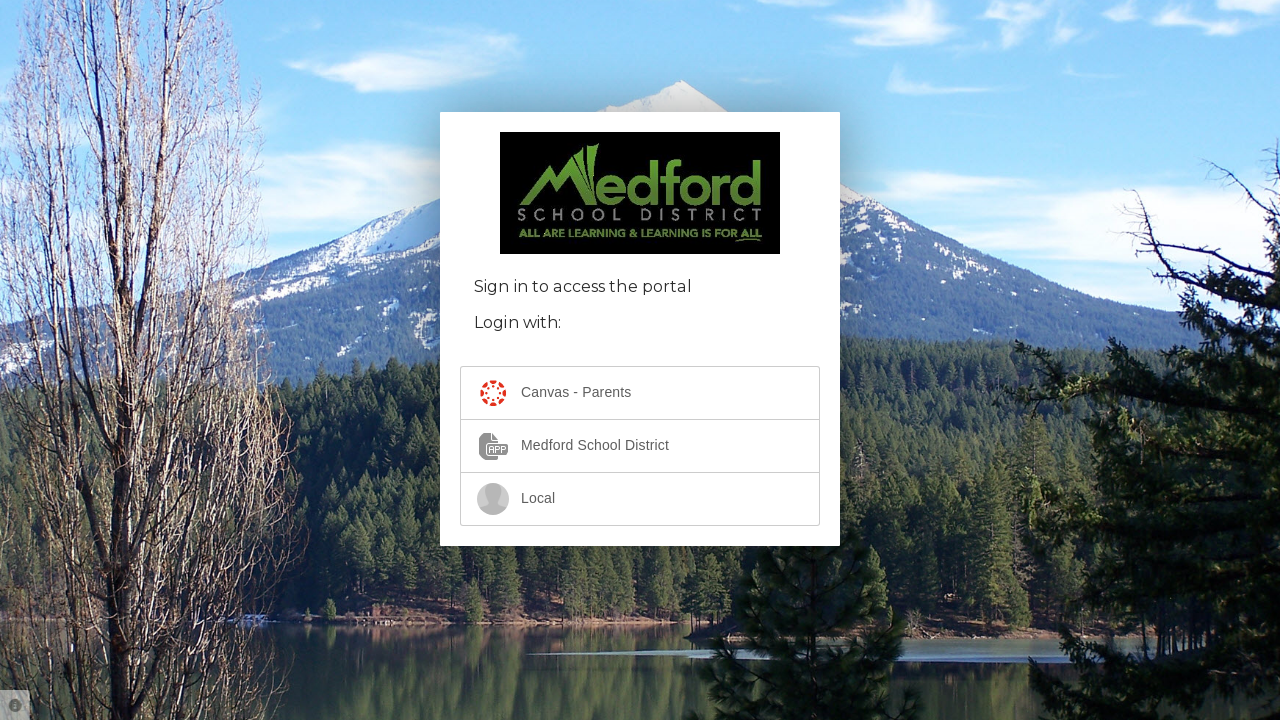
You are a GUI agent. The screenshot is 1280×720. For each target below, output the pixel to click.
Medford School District (573, 446)
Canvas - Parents (554, 393)
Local (516, 499)
